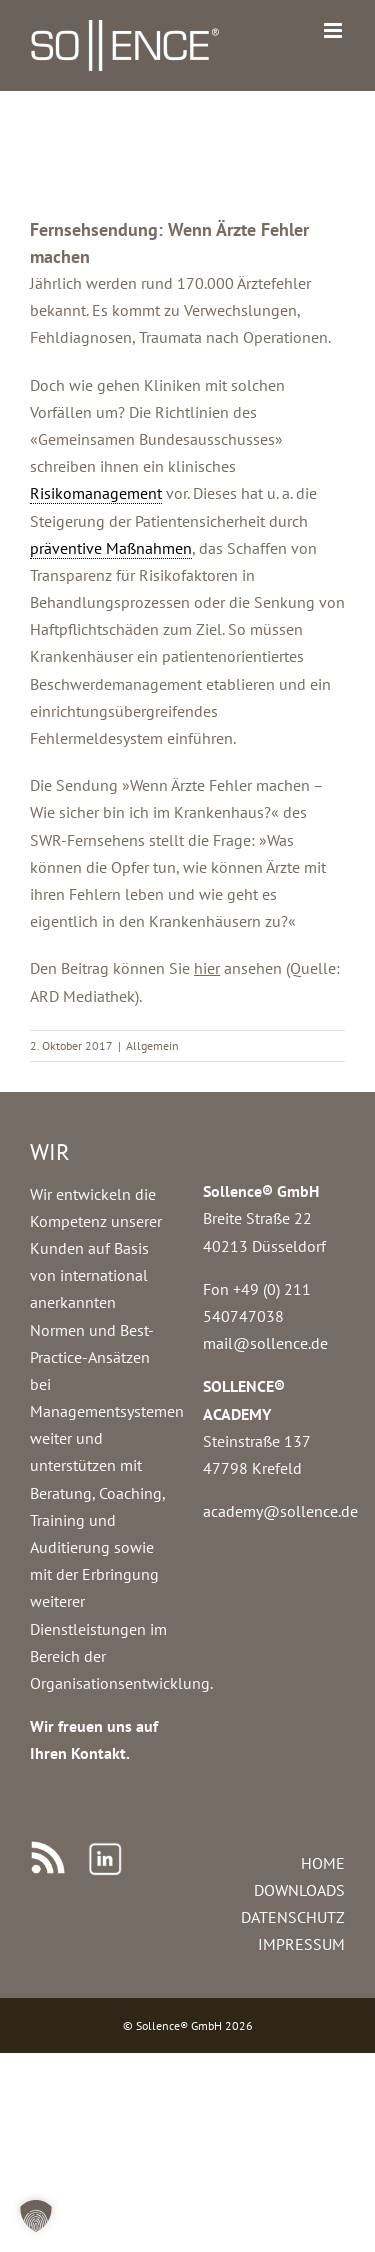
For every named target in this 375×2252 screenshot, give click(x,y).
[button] (36, 2216)
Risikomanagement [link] (96, 493)
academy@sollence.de (280, 1511)
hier (207, 968)
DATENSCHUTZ (293, 1917)
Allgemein (152, 1045)
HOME (323, 1863)
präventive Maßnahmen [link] (111, 548)
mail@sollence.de (265, 1343)
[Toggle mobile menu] (334, 30)
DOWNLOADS (299, 1890)
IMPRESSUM (301, 1944)
